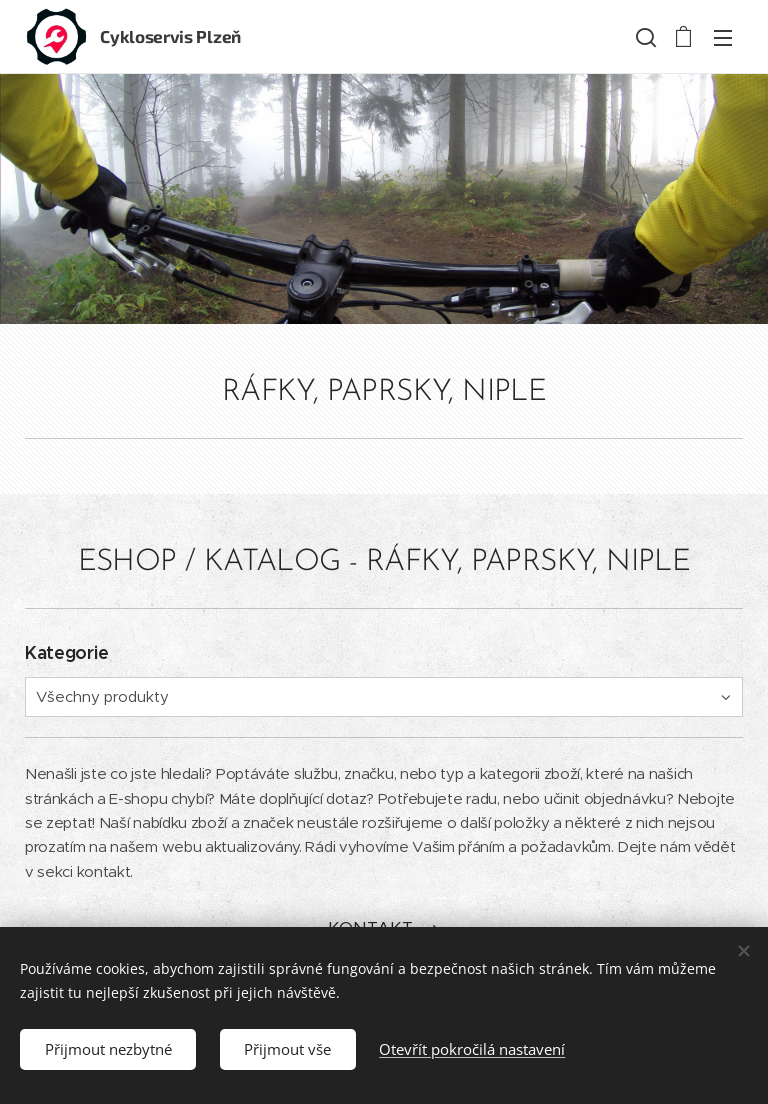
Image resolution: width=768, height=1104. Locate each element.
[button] (644, 37)
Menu (723, 38)
